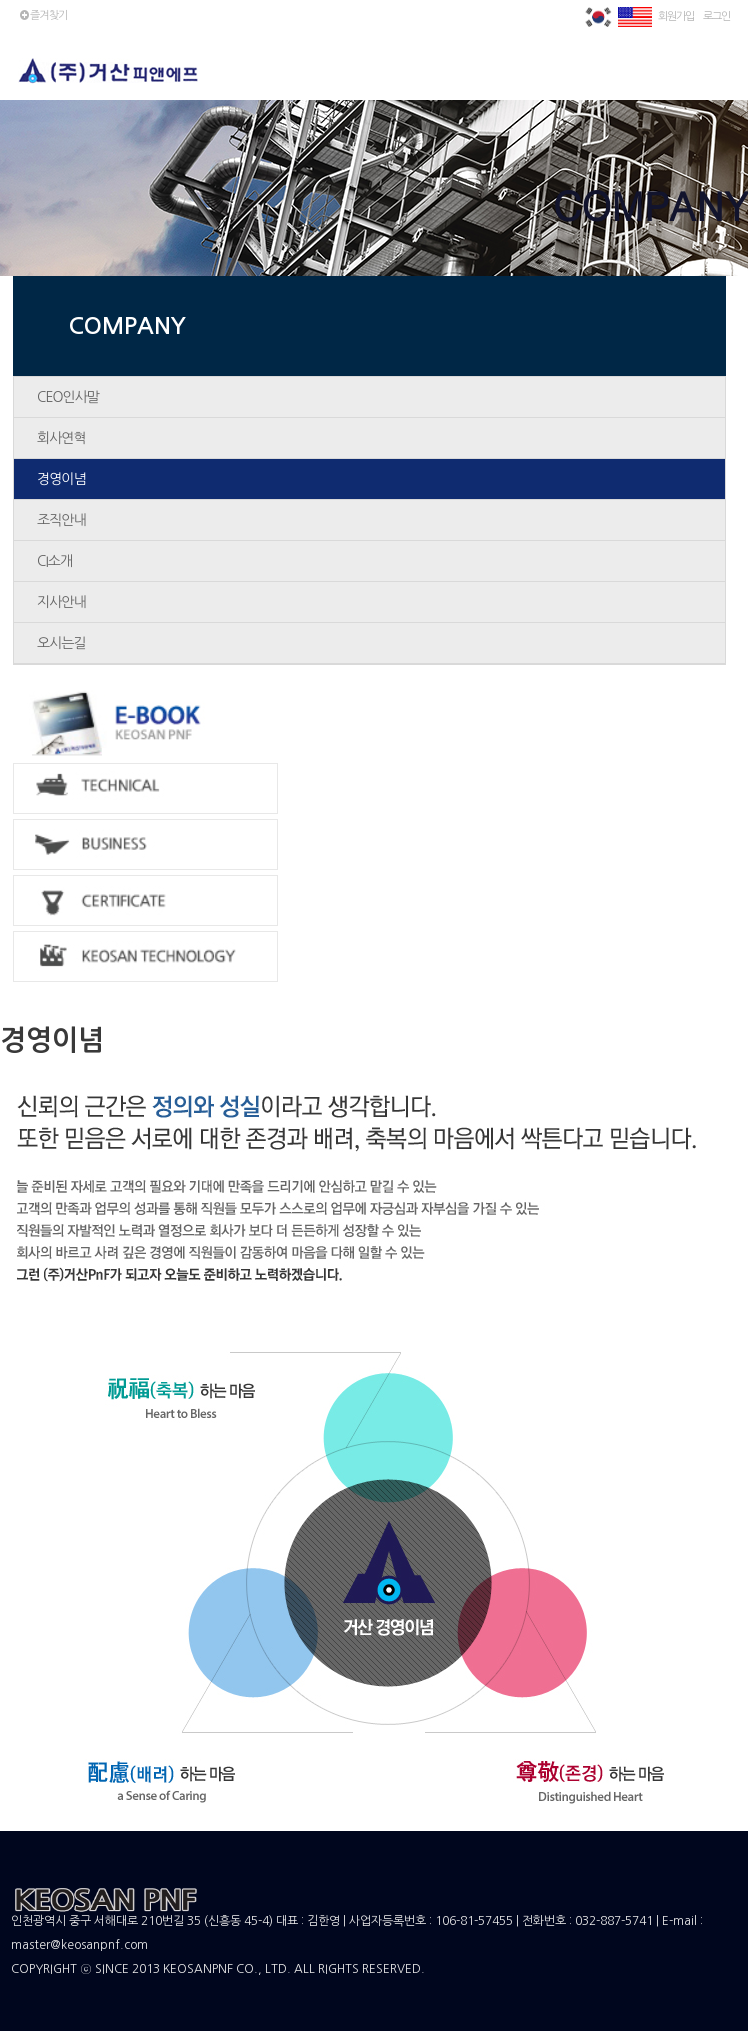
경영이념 (61, 479)
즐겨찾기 (42, 15)
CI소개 (54, 561)
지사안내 (61, 602)
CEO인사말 (68, 397)
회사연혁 (61, 438)
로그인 (716, 16)
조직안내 (61, 520)
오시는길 (61, 643)
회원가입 (676, 16)
